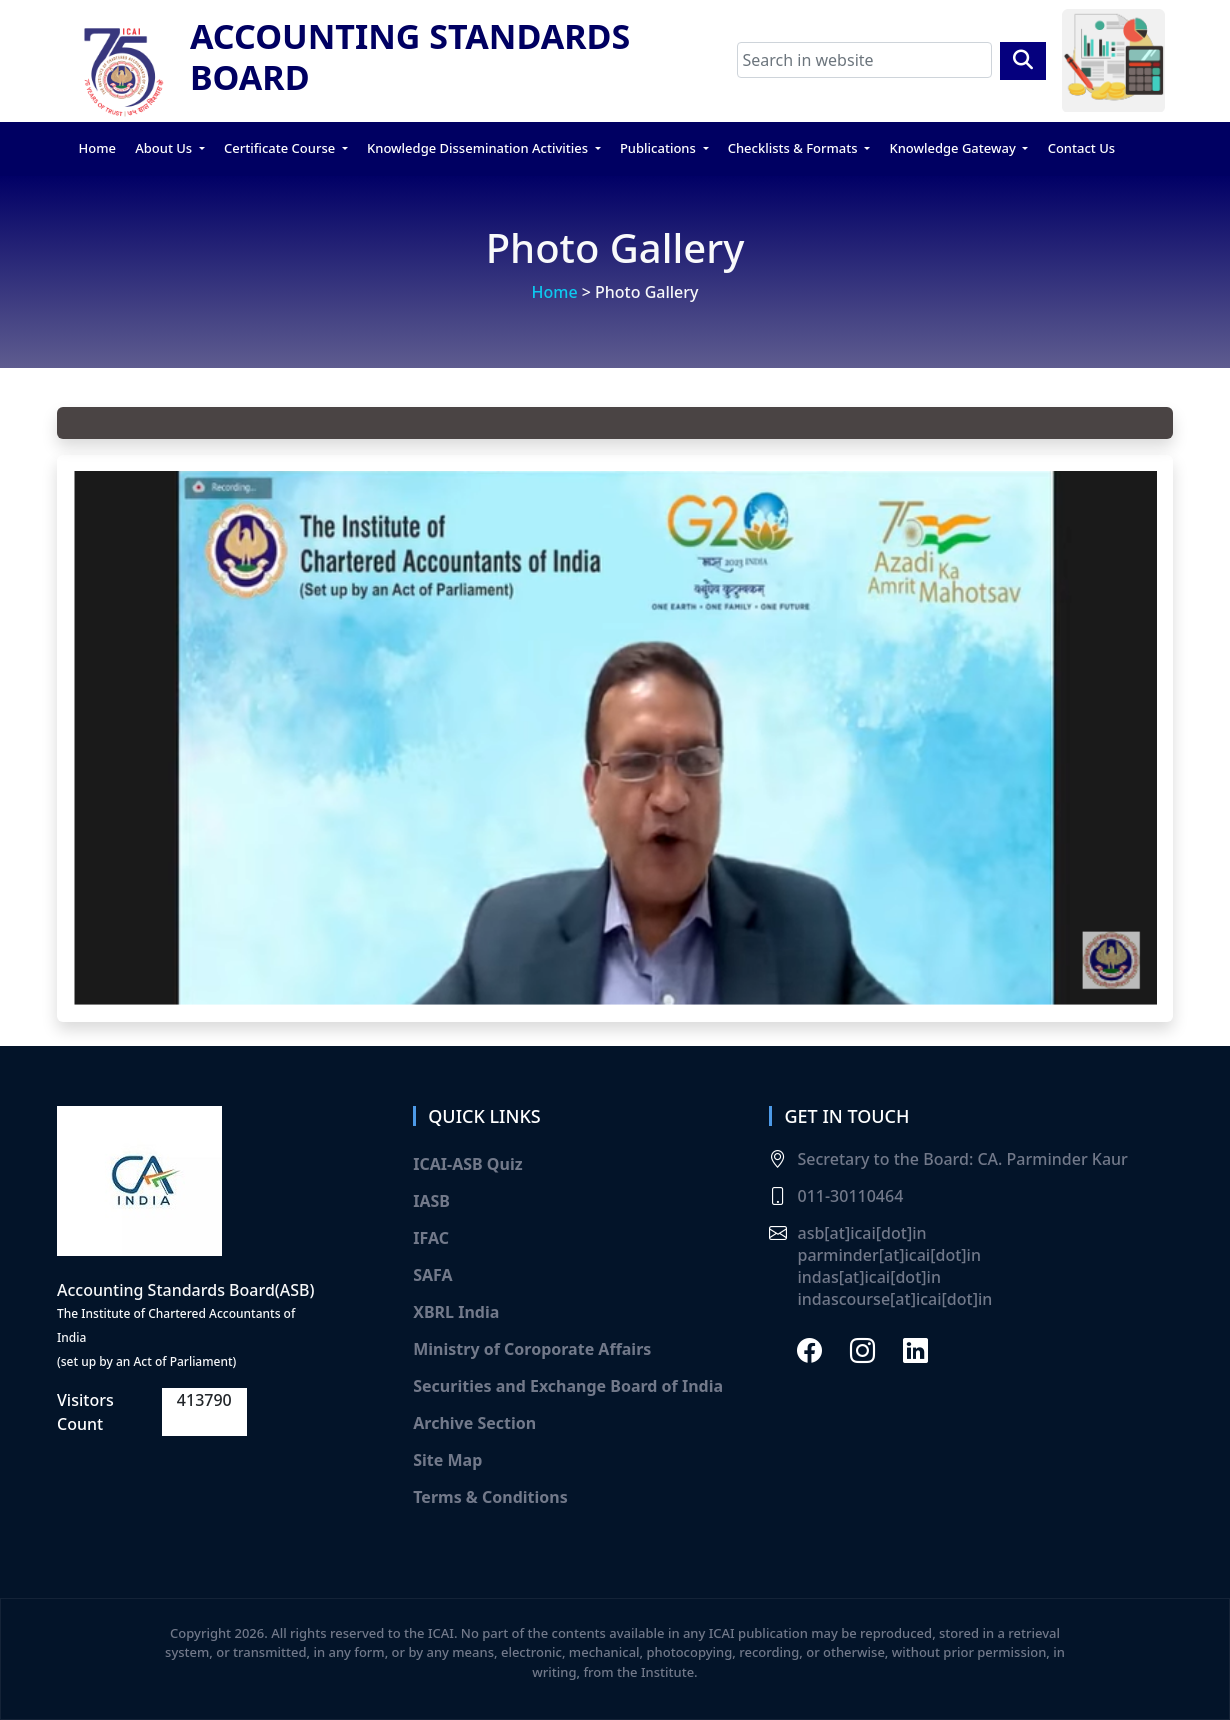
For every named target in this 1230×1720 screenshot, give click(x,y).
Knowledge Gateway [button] (954, 148)
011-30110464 (850, 1196)
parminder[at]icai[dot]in (888, 1255)
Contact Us (1081, 148)
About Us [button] (165, 148)
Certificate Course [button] (281, 148)
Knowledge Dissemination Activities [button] (479, 148)
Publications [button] (659, 148)
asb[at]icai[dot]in (861, 1233)
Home (97, 148)
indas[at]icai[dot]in (868, 1277)
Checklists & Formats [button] (794, 148)
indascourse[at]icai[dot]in (894, 1299)
